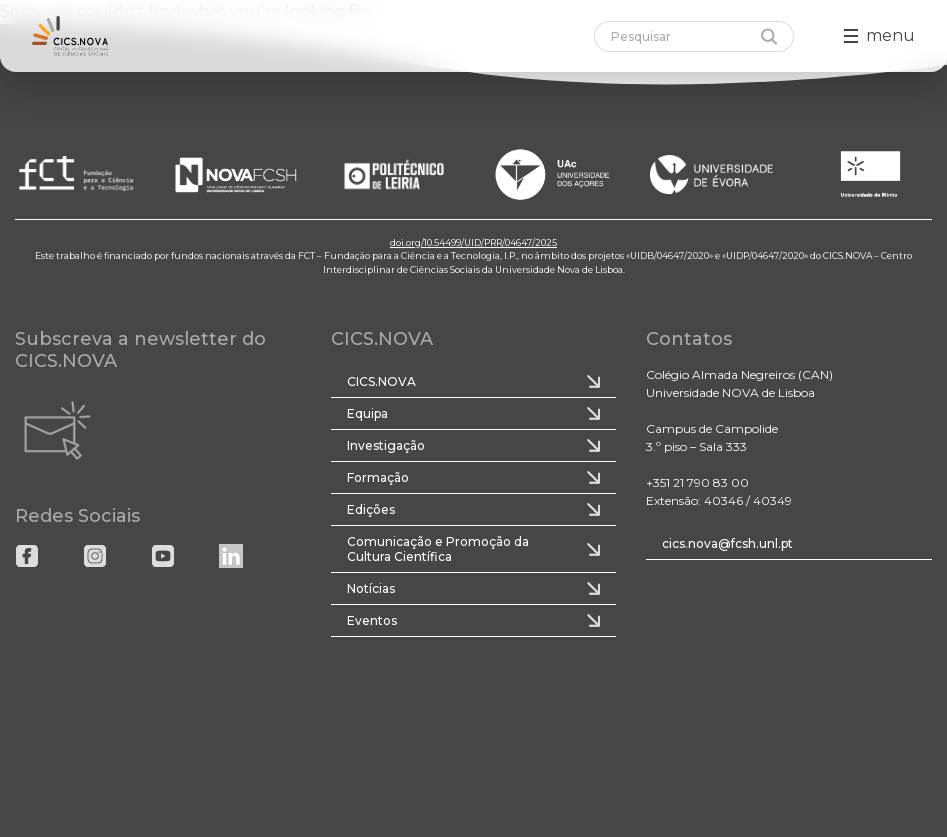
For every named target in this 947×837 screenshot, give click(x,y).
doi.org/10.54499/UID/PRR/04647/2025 (473, 242)
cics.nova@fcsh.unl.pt (727, 543)
